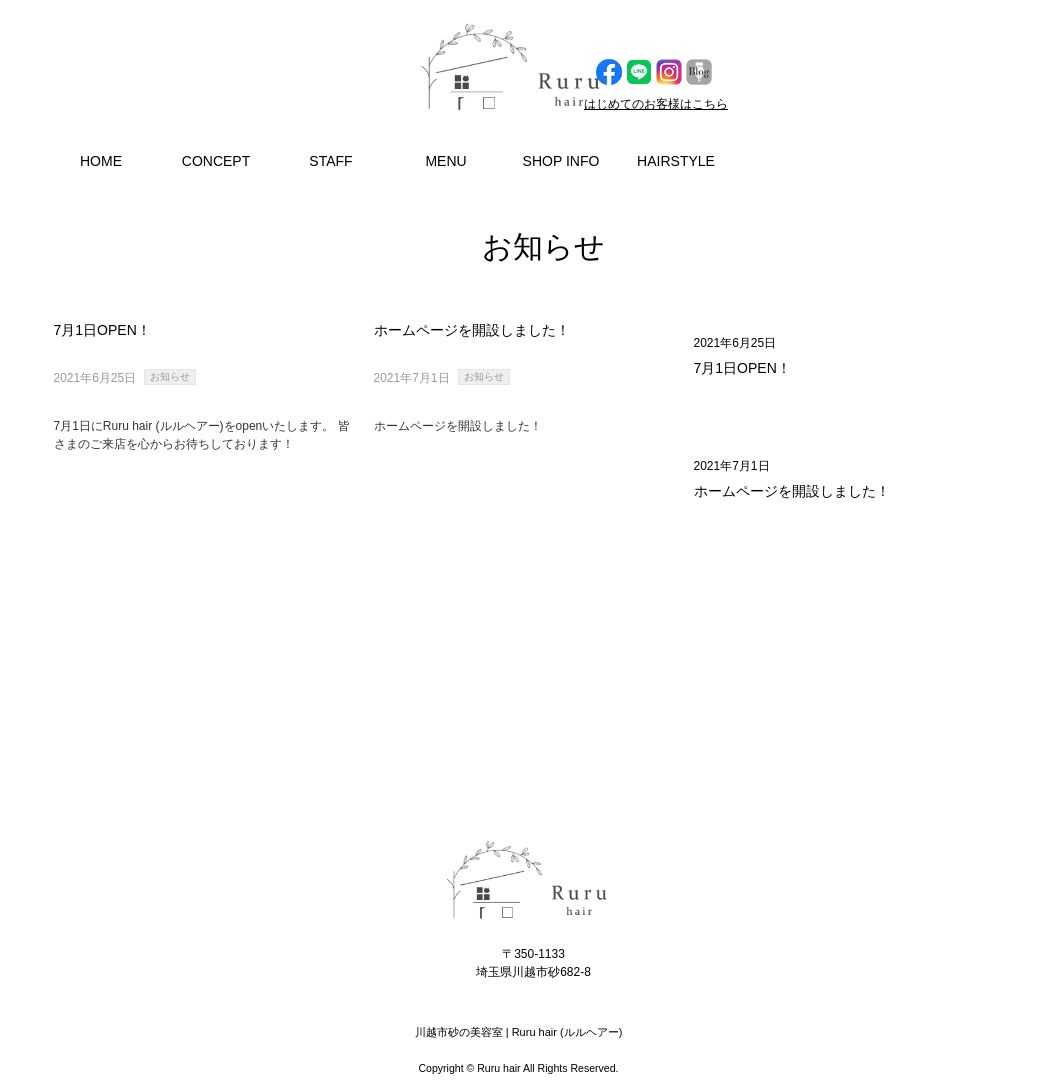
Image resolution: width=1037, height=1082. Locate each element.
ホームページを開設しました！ (792, 491)
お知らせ (170, 376)
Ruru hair (498, 1068)
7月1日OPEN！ (742, 368)
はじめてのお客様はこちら (656, 104)
